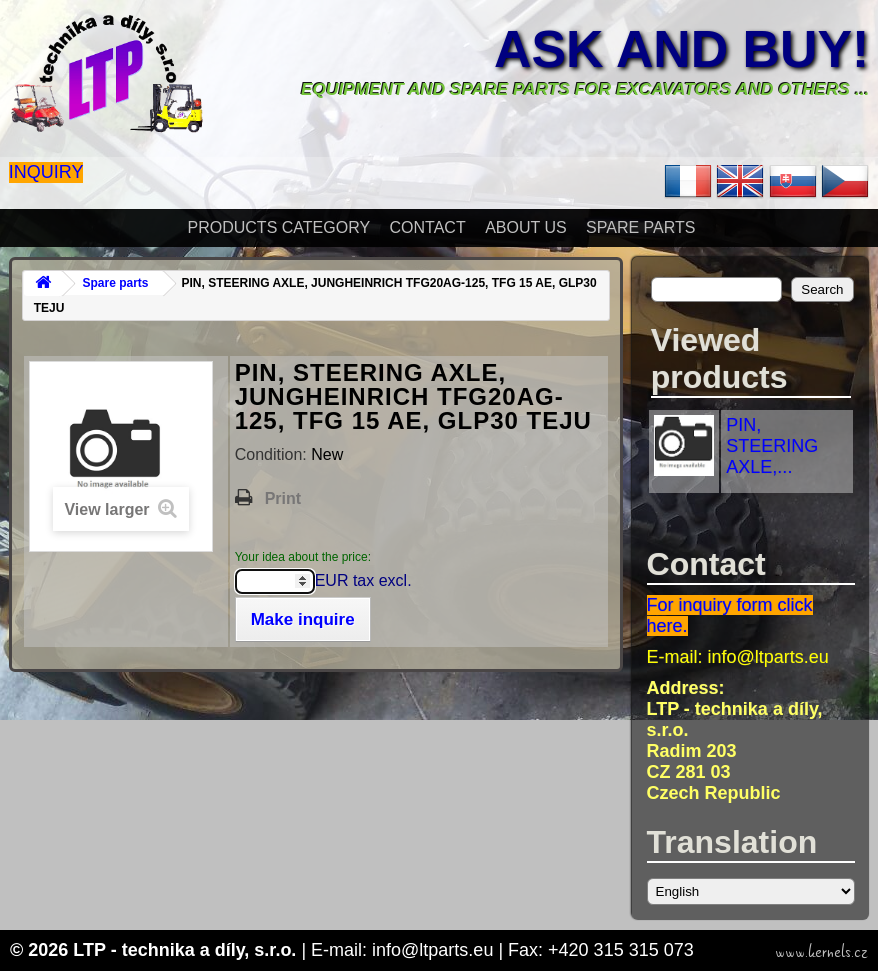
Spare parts (640, 227)
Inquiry (46, 172)
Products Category (279, 227)
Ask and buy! (681, 49)
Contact (428, 227)
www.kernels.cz (821, 952)
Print (283, 498)
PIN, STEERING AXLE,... (772, 446)
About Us (526, 227)
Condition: (273, 454)
